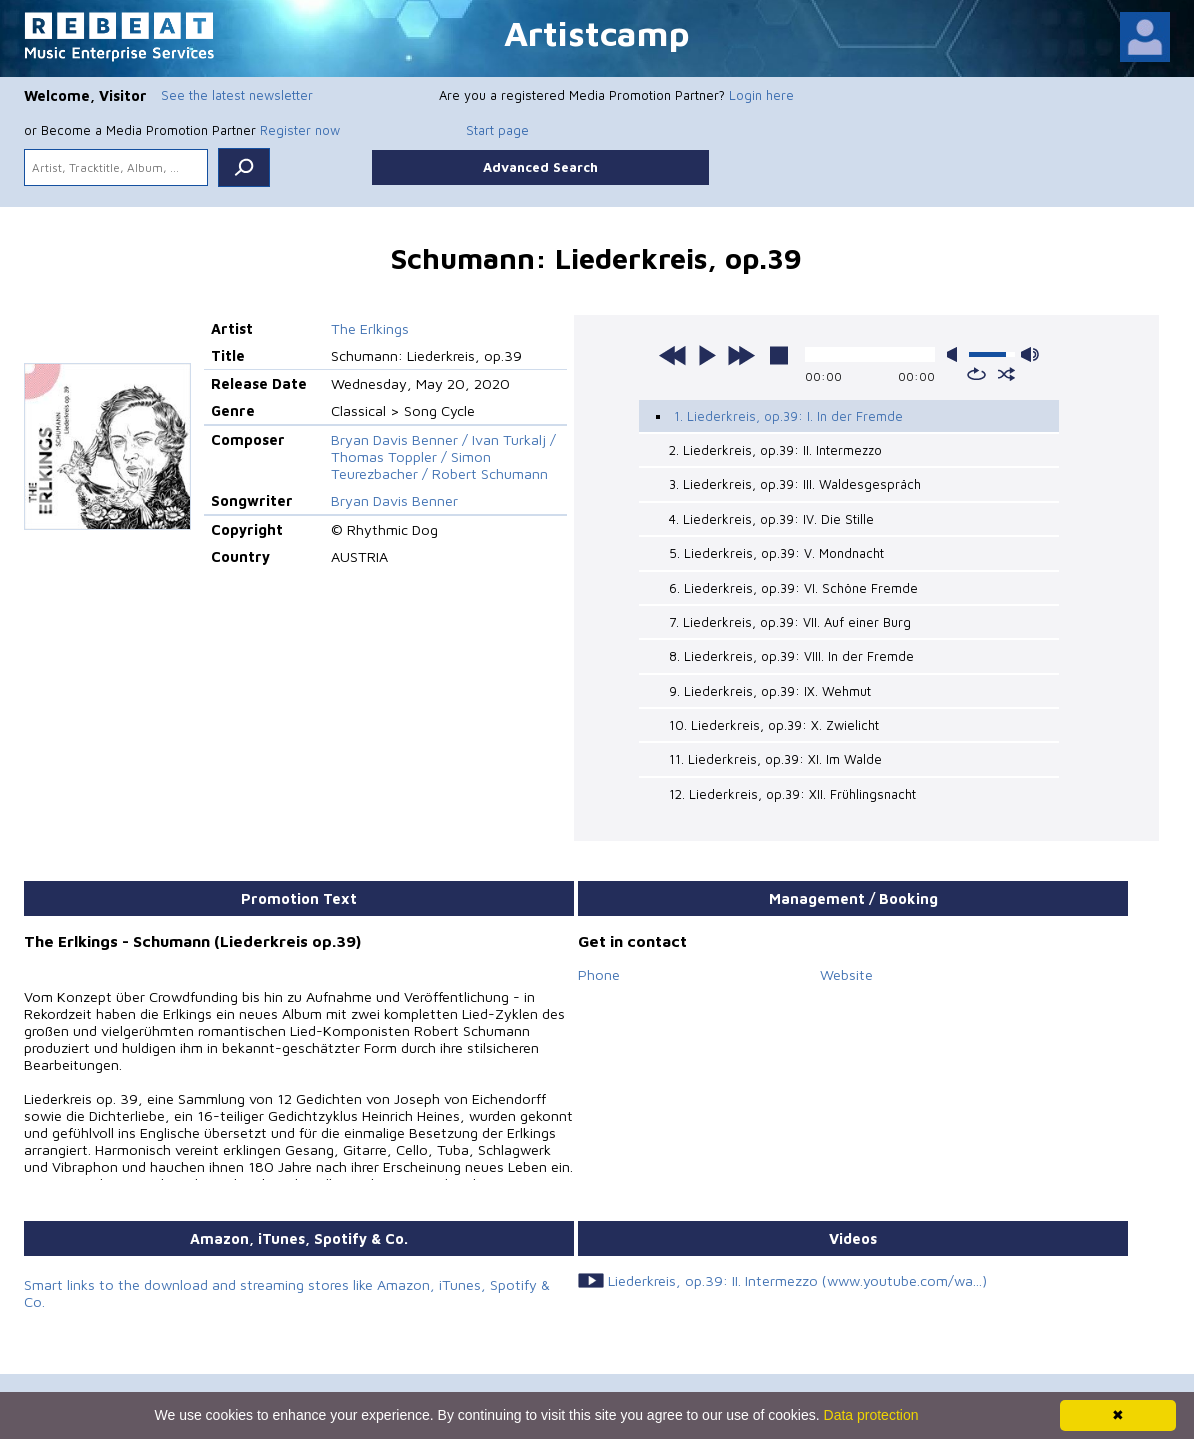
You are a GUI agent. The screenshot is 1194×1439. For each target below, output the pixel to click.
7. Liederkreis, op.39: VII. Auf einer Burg (790, 622)
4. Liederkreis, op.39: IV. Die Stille (771, 519)
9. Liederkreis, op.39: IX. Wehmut (770, 691)
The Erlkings (370, 328)
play (707, 355)
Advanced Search (540, 167)
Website (846, 974)
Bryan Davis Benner (394, 500)
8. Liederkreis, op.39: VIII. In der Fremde (791, 656)
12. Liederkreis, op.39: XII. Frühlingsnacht (792, 794)
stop (779, 355)
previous (673, 355)
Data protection (871, 1415)
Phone (599, 974)
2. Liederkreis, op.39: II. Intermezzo (775, 450)
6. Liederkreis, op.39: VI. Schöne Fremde (793, 588)
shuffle (1006, 374)
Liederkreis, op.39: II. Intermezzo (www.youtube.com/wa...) (797, 1280)
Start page (497, 130)
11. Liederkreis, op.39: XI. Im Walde (775, 759)
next (741, 355)
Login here (761, 95)
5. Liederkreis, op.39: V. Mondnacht (776, 553)
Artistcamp (597, 32)
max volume (1030, 354)
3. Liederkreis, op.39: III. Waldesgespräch (795, 484)
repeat (976, 374)
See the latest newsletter (237, 95)
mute (956, 354)
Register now (300, 130)
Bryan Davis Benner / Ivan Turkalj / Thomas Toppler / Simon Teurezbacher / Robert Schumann (443, 456)
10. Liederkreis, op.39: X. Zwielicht (774, 725)
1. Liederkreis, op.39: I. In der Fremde (788, 416)
